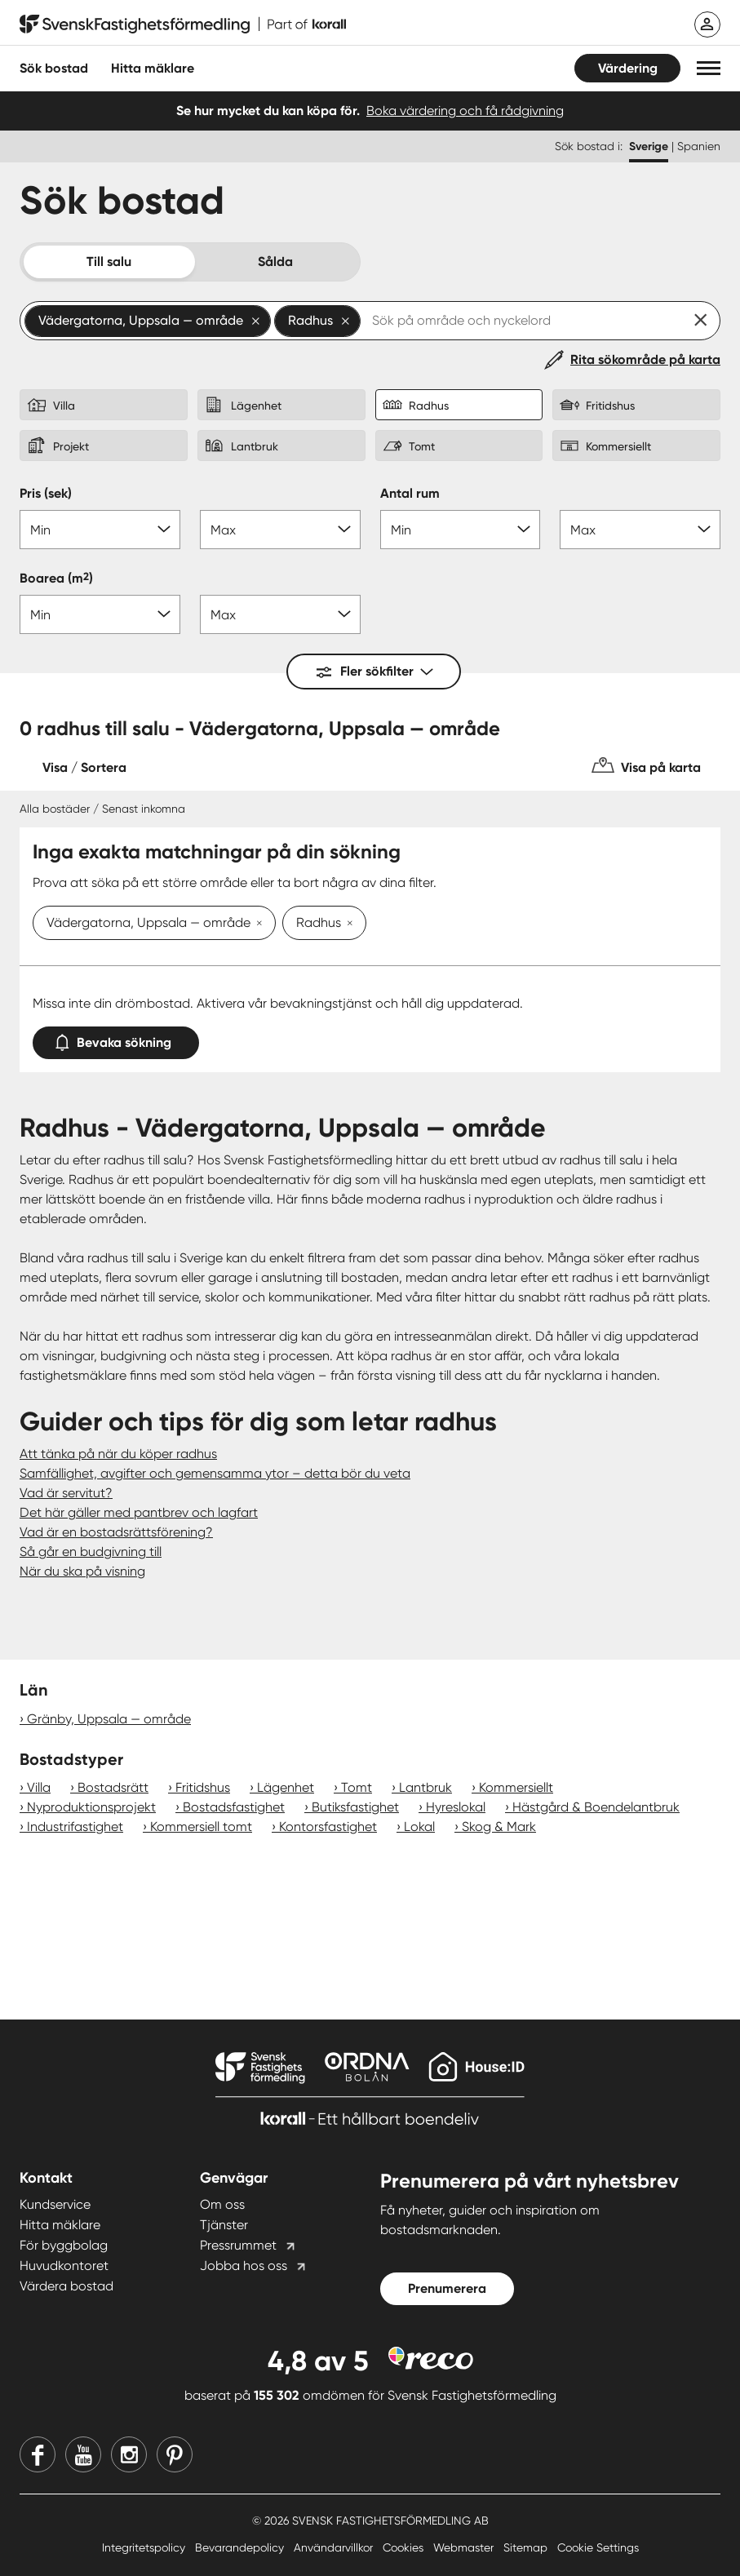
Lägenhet (285, 1787)
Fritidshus (202, 1787)
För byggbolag (64, 2245)
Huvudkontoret (64, 2265)
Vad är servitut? (66, 1493)
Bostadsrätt (113, 1787)
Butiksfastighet (355, 1807)
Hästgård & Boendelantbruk (596, 1807)
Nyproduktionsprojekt (91, 1807)
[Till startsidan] (183, 24)
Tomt (356, 1787)
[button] (708, 68)
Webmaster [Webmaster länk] (465, 2547)
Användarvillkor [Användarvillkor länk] (335, 2547)
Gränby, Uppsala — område (109, 1719)
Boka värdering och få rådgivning (465, 110)
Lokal (419, 1826)
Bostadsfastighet (234, 1807)
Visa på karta (661, 767)
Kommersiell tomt (201, 1826)
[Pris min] (100, 529)
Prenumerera (447, 2288)
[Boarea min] (100, 614)
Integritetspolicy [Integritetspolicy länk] (145, 2547)
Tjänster (224, 2224)
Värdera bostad (66, 2286)
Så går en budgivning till (91, 1551)
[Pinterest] (175, 2454)
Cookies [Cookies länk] (405, 2547)
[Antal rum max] (640, 529)
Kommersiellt (516, 1787)
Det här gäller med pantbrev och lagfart (139, 1512)
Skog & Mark (499, 1826)
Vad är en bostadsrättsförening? (116, 1532)
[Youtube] (83, 2454)
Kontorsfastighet (328, 1826)
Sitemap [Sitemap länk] (527, 2547)
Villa (39, 1787)
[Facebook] (37, 2454)
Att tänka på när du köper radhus (118, 1453)
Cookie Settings (598, 2547)
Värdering (628, 68)
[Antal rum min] (460, 529)
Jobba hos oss (243, 2265)
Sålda (275, 261)
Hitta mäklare (60, 2224)
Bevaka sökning (115, 1039)
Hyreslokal (455, 1807)
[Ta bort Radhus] (346, 924)
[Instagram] (129, 2454)
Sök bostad (54, 68)
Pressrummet (238, 2245)
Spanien (698, 146)
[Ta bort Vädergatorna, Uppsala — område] (256, 924)
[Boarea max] (280, 614)
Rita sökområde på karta (645, 359)
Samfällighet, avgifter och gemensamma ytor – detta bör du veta (215, 1473)
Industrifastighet (75, 1826)
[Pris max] (280, 529)
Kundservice (55, 2204)
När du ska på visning (82, 1571)
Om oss (222, 2204)
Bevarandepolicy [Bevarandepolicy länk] (241, 2547)
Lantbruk (425, 1787)
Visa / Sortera (84, 767)
